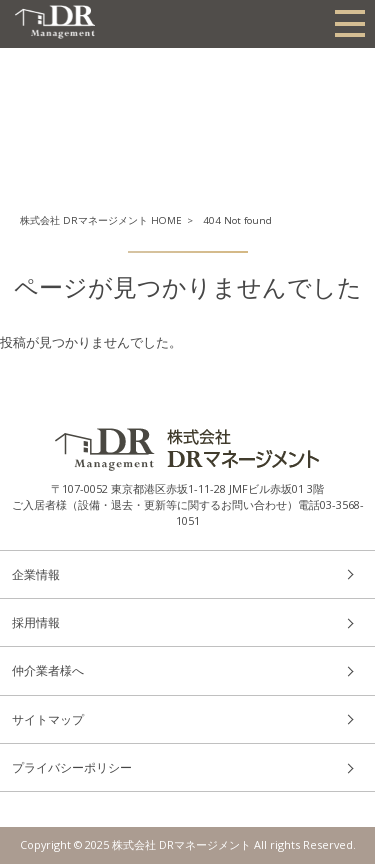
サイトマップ (48, 719)
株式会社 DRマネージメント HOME (101, 220)
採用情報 (36, 622)
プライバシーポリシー (72, 767)
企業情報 (36, 574)
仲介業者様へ (48, 670)
